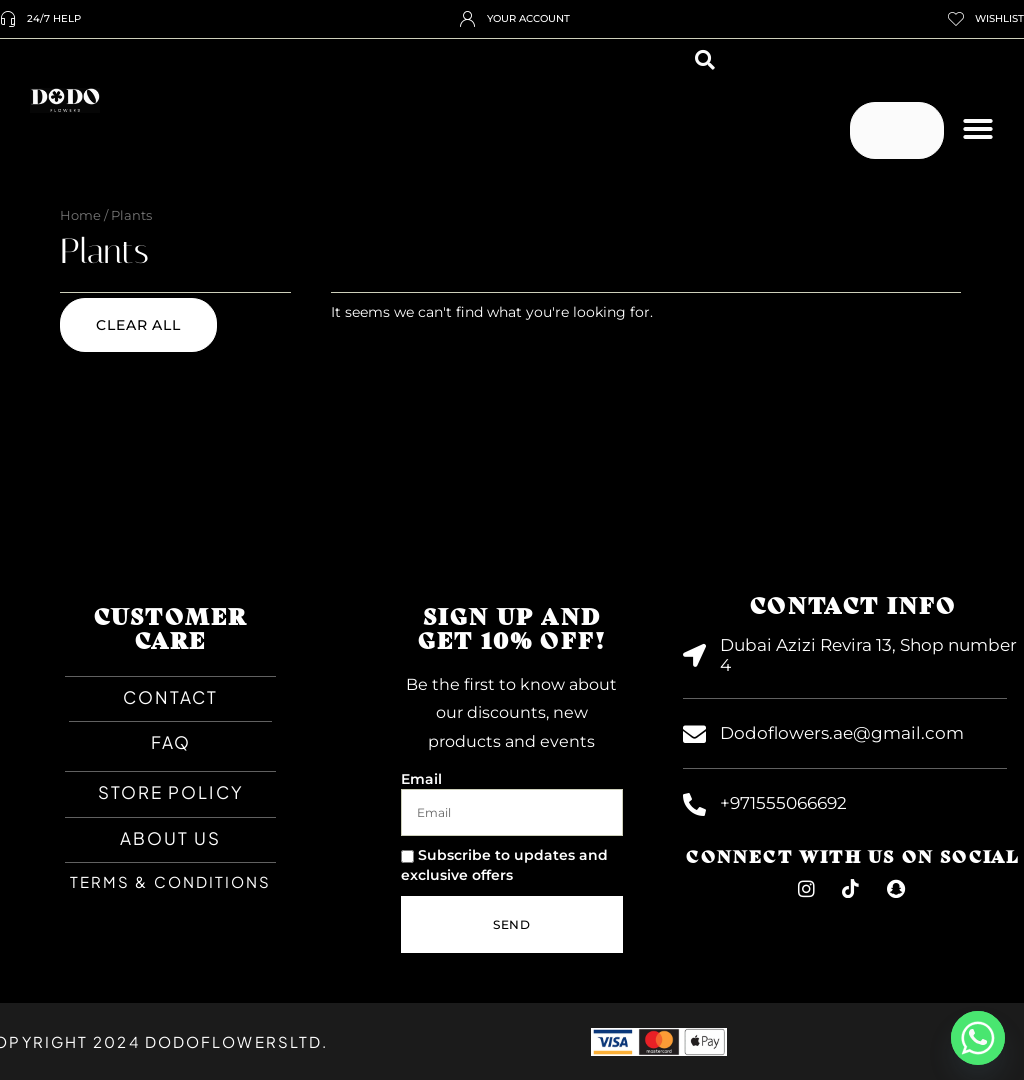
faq (171, 742)
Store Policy (171, 792)
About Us (171, 838)
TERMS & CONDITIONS (171, 881)
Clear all (138, 325)
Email (421, 779)
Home (80, 215)
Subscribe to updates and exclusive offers (504, 865)
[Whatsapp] (978, 1038)
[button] (705, 60)
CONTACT (171, 697)
